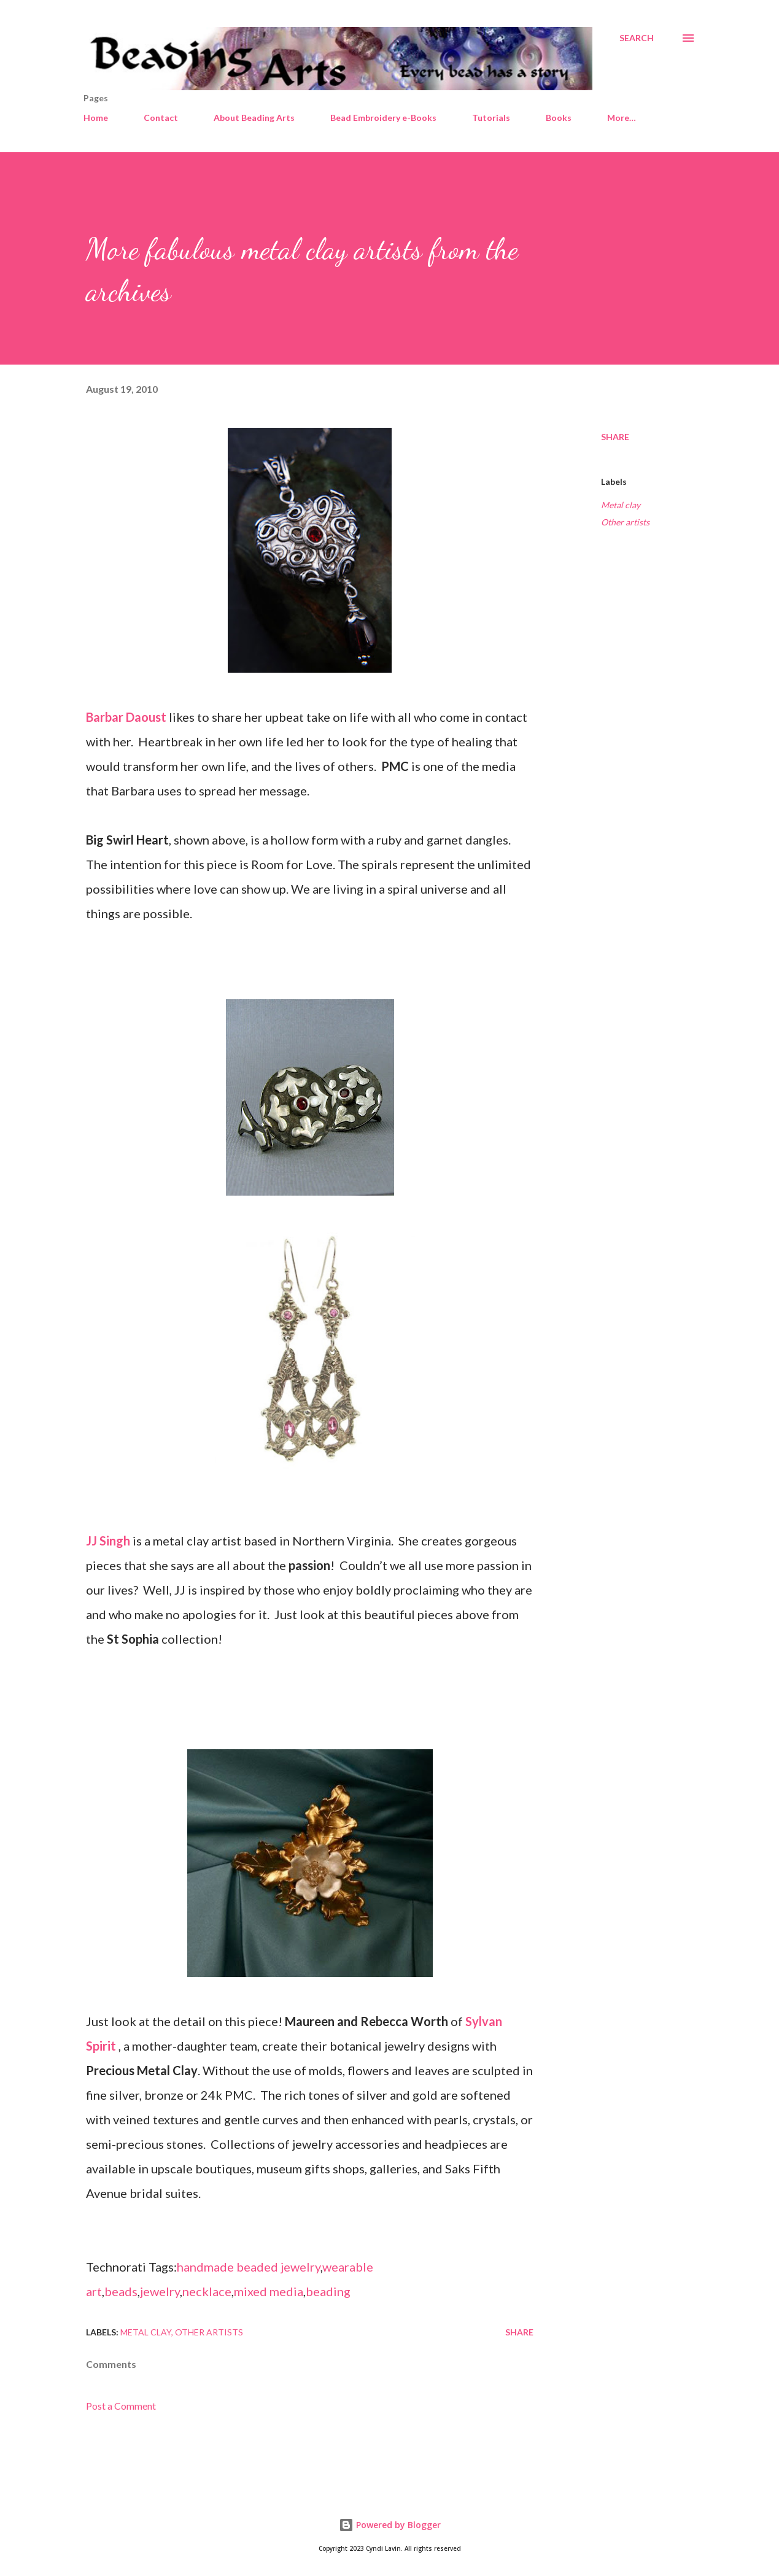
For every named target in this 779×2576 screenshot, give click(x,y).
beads (121, 2291)
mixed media (268, 2291)
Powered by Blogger (390, 2525)
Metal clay (620, 505)
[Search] (636, 38)
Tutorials (491, 117)
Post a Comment (121, 2406)
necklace (206, 2291)
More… (621, 117)
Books (559, 117)
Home (95, 117)
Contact (161, 117)
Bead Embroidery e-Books (383, 117)
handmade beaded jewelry (248, 2266)
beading (328, 2291)
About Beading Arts (254, 117)
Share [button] (615, 436)
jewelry (160, 2291)
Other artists (625, 522)
